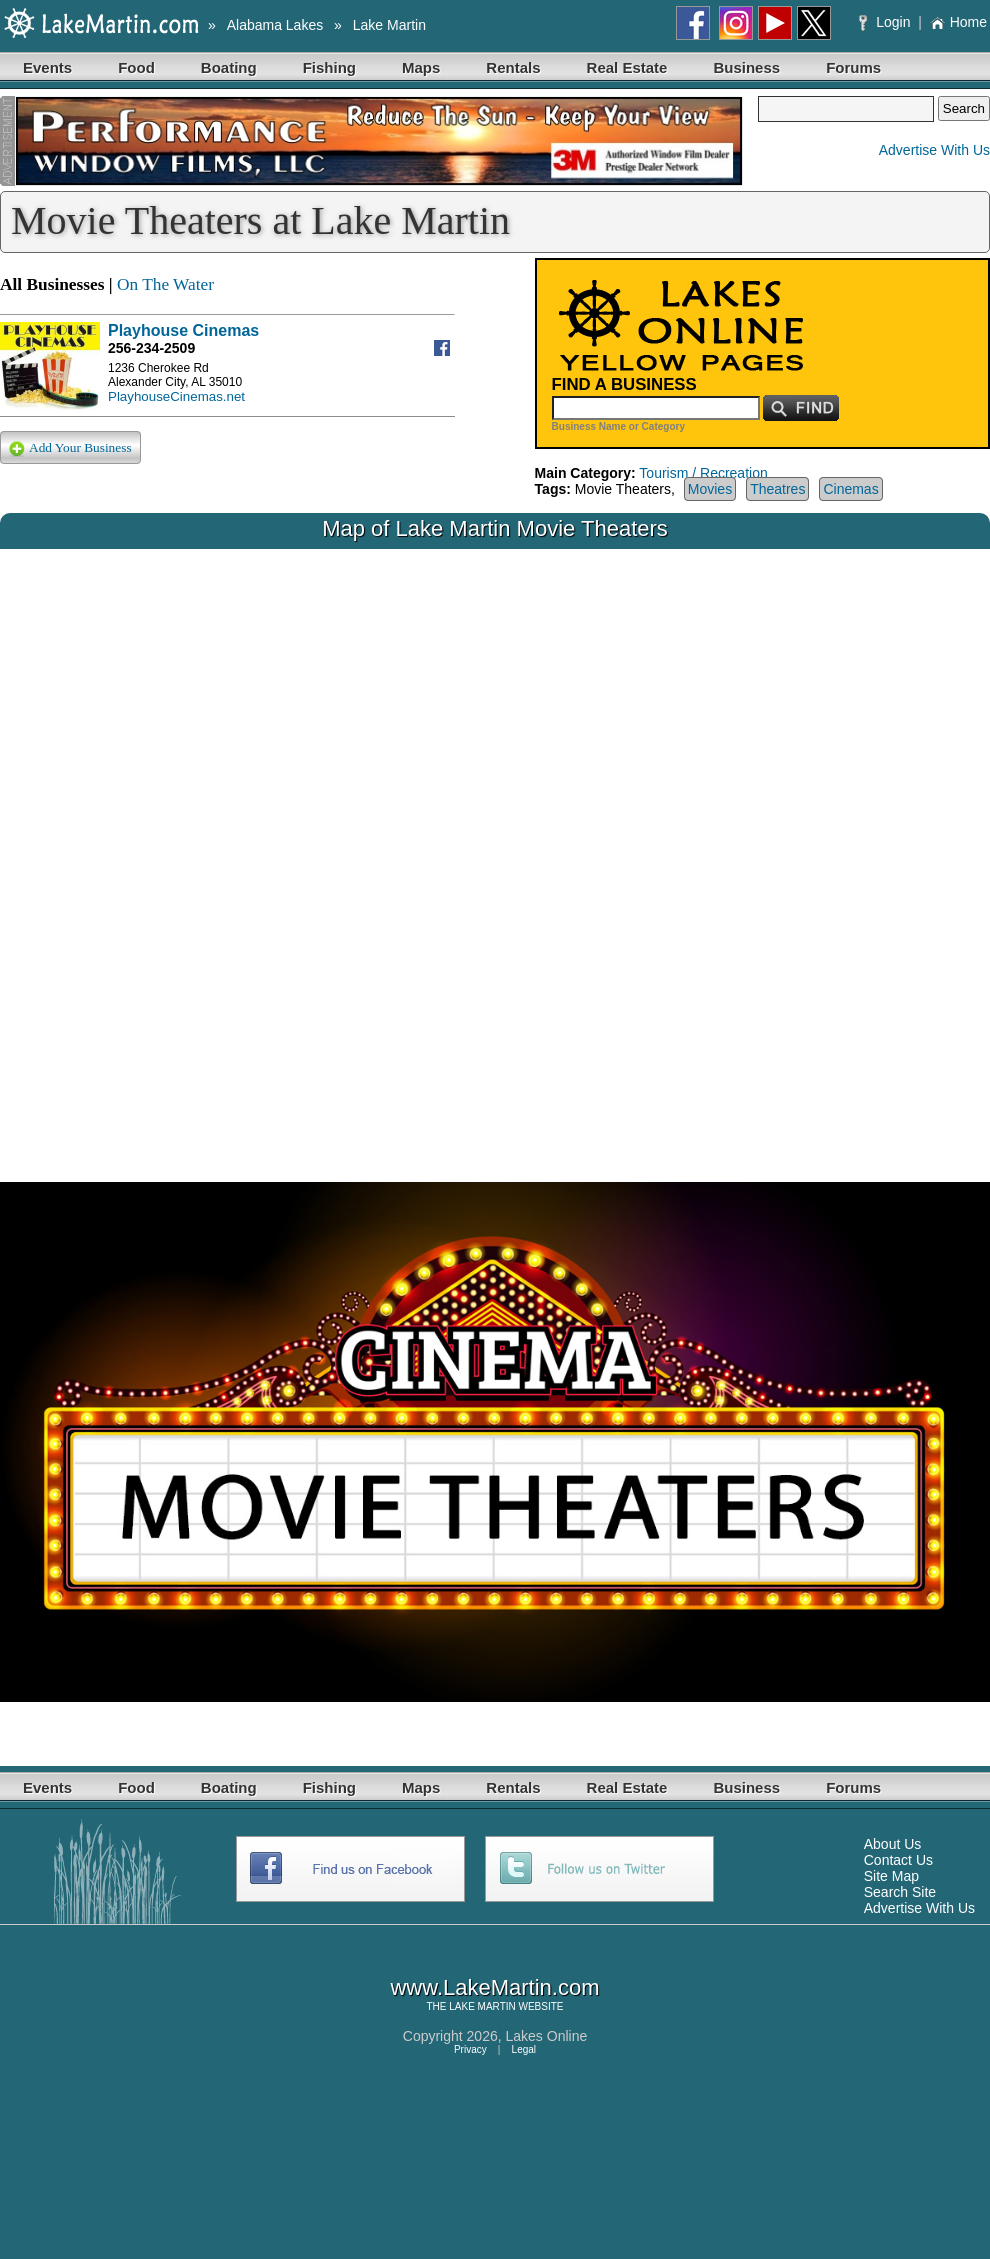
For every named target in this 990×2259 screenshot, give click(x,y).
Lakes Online (547, 2036)
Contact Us (898, 1860)
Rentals (513, 67)
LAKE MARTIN (482, 2006)
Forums (853, 67)
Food (136, 67)
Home (958, 22)
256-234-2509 (151, 348)
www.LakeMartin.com (494, 1987)
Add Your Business (70, 448)
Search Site (900, 1892)
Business (746, 67)
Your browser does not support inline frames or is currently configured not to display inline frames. (495, 850)
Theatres (777, 489)
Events (47, 67)
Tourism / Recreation (703, 473)
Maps (421, 67)
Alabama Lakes (275, 25)
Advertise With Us (934, 150)
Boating (229, 67)
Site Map (891, 1876)
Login (886, 22)
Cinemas (850, 489)
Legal (524, 2049)
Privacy (470, 2049)
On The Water (165, 284)
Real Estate (627, 67)
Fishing (329, 67)
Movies (710, 489)
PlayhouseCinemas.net (176, 396)
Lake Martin (389, 25)
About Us (893, 1844)
